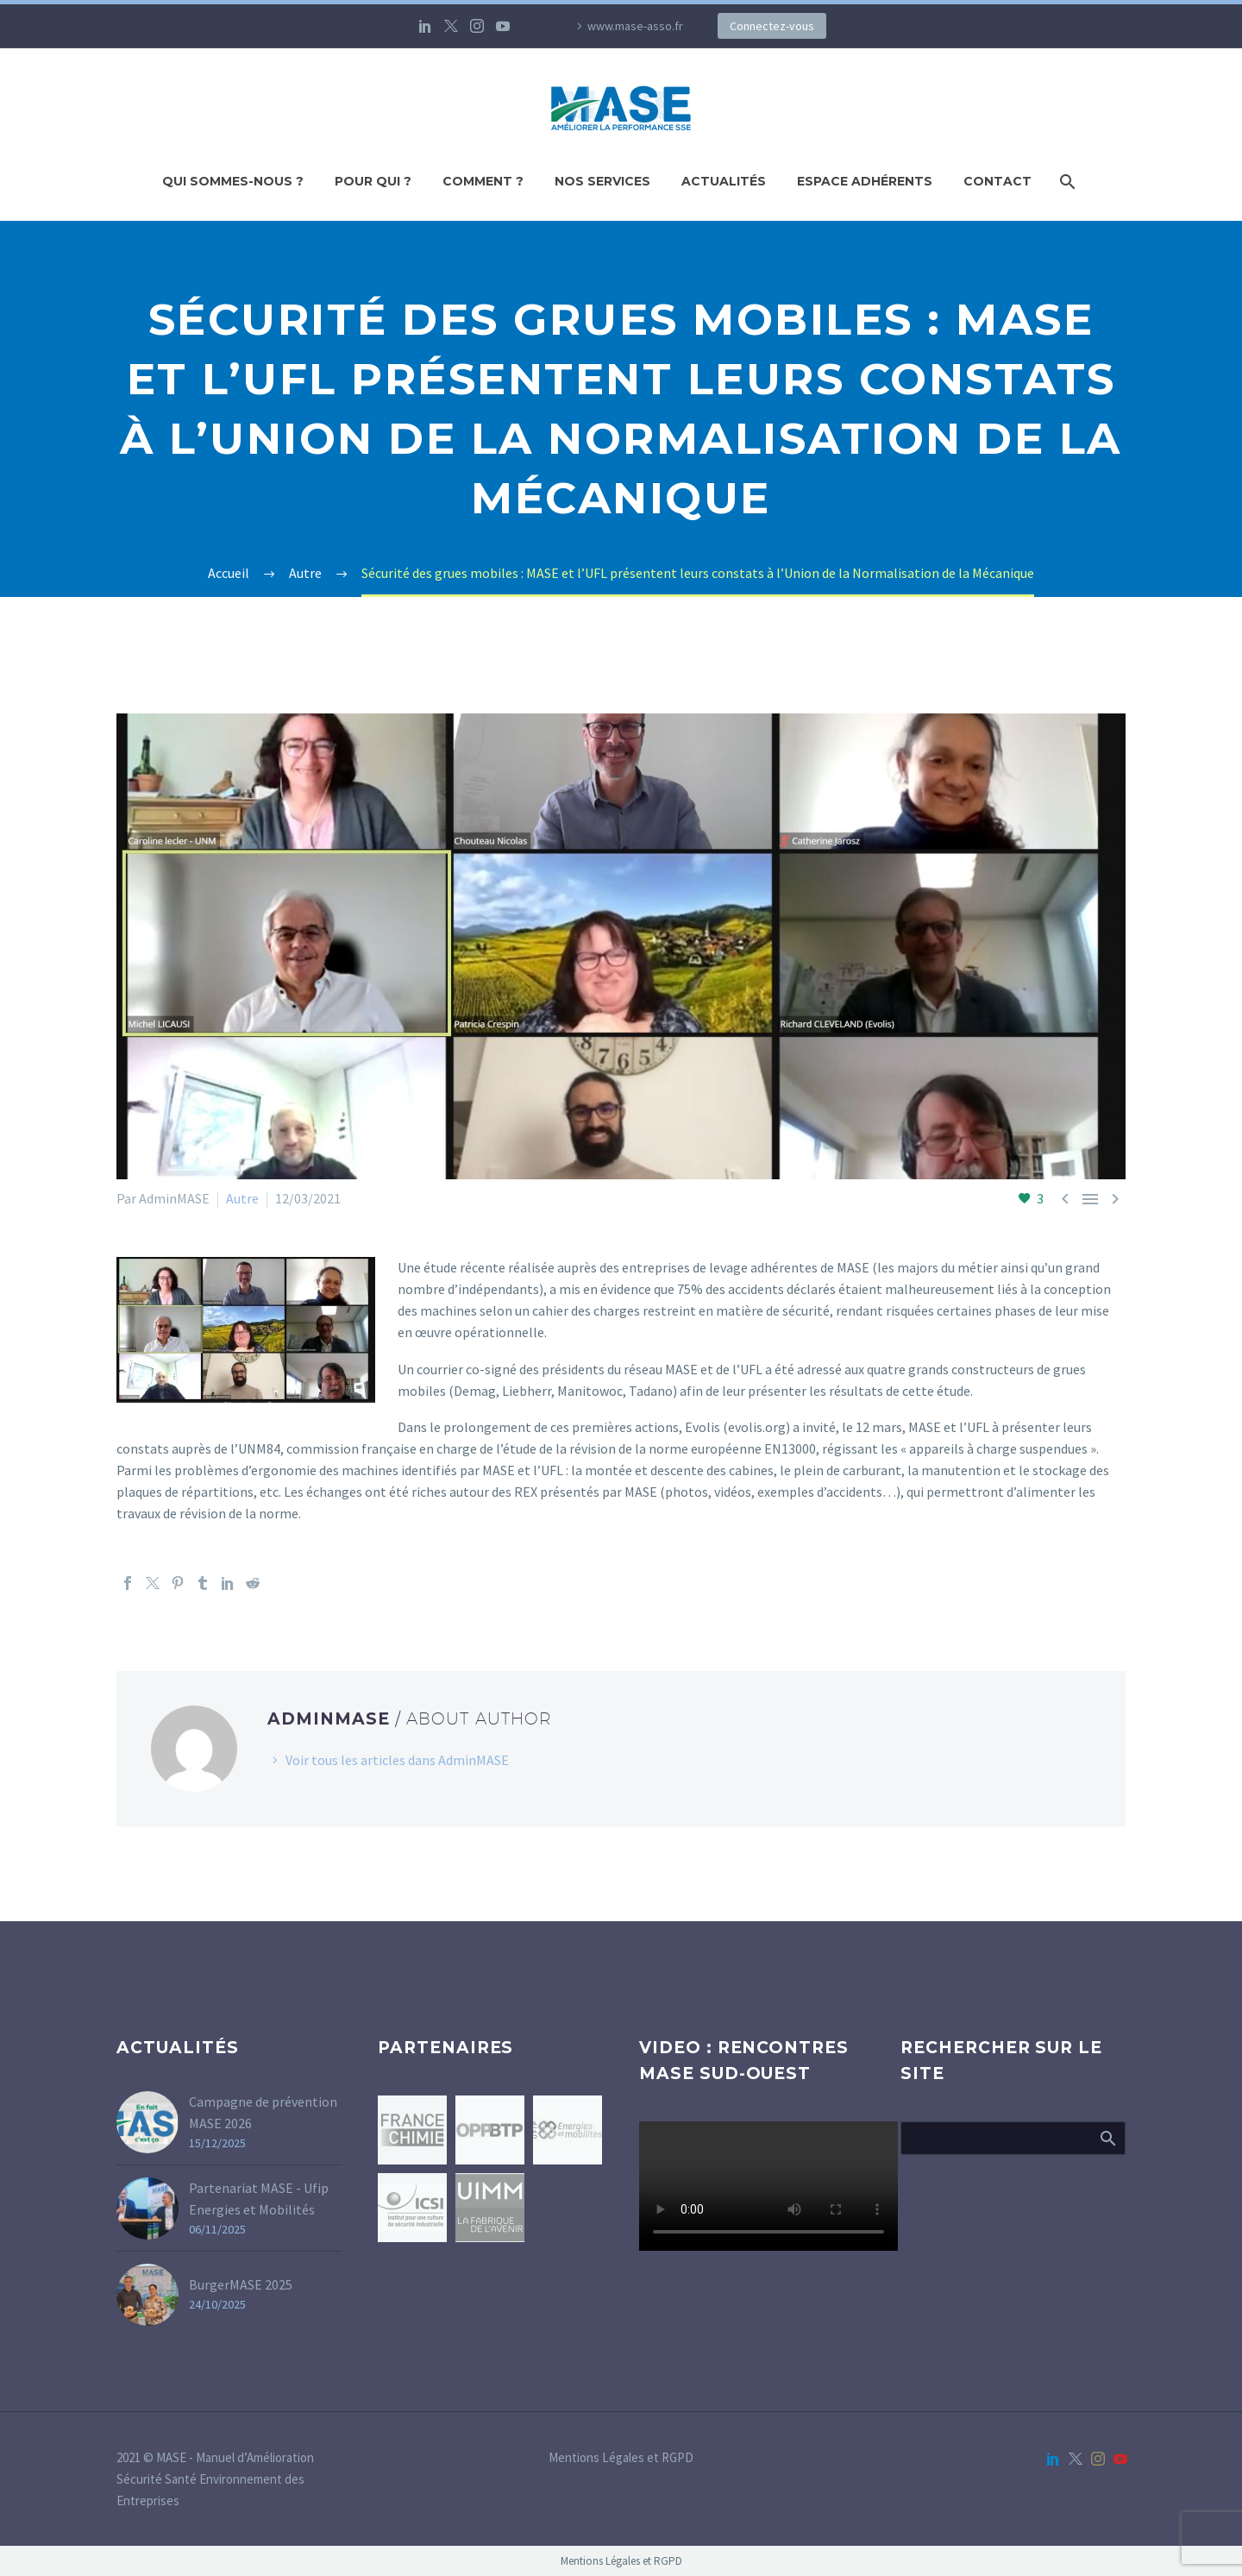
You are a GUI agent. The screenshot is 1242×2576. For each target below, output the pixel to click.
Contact (997, 181)
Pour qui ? (373, 181)
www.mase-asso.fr (635, 26)
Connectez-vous (772, 26)
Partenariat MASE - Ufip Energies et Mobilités (259, 2198)
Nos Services (602, 181)
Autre (242, 1198)
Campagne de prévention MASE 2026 (263, 2112)
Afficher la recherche (1107, 2137)
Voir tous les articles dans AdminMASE (397, 1760)
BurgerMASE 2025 (240, 2284)
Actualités (723, 181)
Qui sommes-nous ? (233, 181)
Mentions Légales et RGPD (621, 2458)
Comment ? (483, 181)
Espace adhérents (864, 181)
